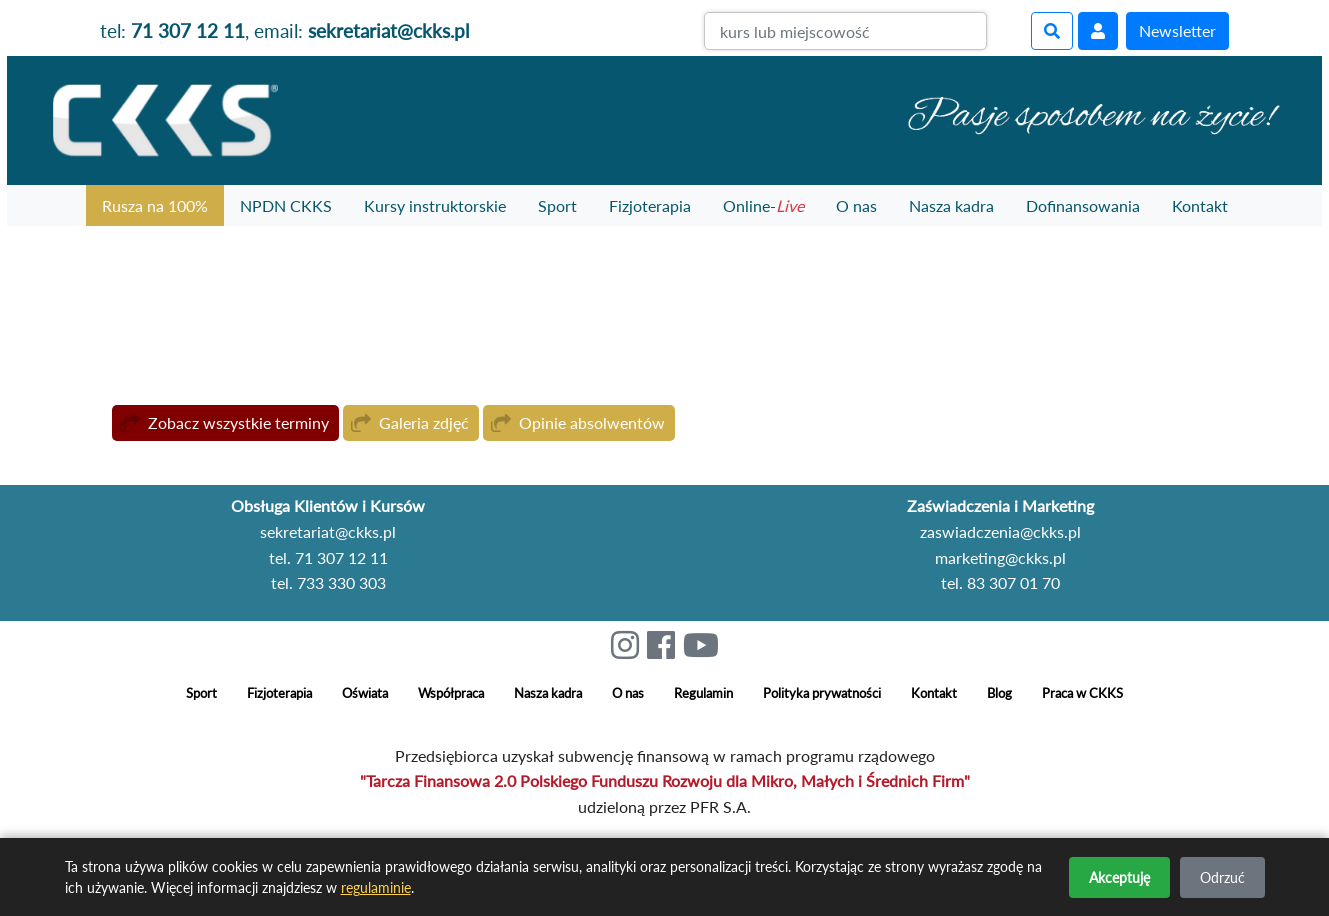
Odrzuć (1222, 877)
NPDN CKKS (286, 205)
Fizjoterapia (650, 205)
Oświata (365, 693)
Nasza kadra (951, 205)
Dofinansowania (1083, 205)
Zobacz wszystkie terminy (238, 422)
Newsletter (1177, 30)
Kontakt (1200, 205)
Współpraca (451, 693)
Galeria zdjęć (424, 422)
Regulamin (703, 693)
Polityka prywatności (822, 693)
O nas (856, 205)
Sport (557, 205)
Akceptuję (1119, 877)
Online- (763, 205)
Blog (999, 693)
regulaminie (376, 887)
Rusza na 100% (155, 205)
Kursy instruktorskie (435, 205)
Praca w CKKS (1082, 693)
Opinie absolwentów (592, 422)
